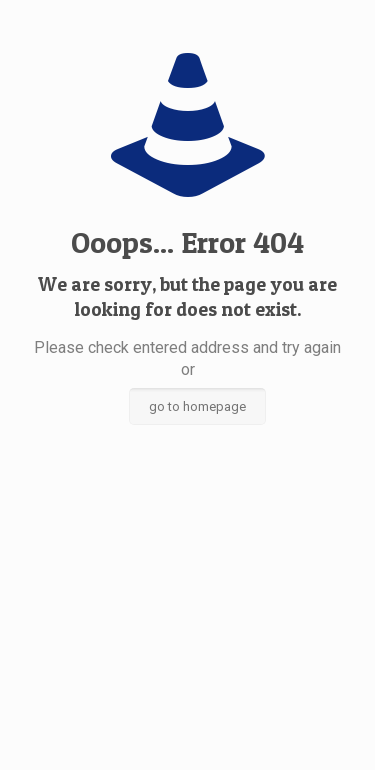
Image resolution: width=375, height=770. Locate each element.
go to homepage (197, 406)
